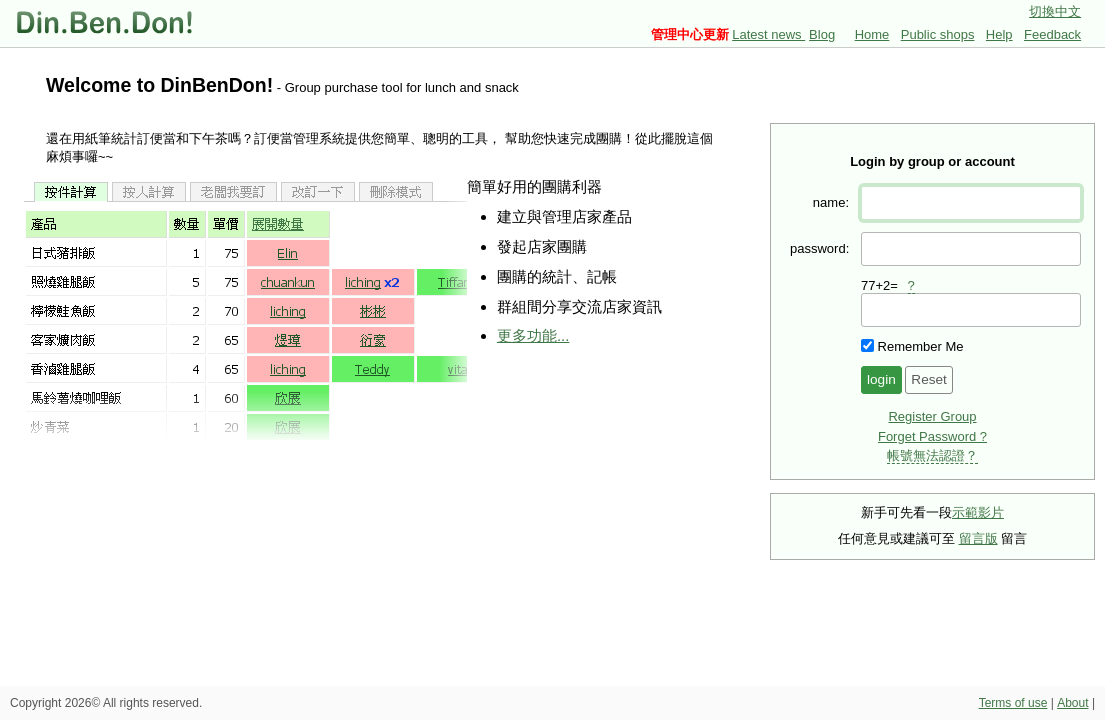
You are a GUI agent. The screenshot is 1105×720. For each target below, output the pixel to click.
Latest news (768, 34)
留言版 (978, 538)
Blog (822, 34)
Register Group (932, 416)
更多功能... (533, 335)
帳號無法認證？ (932, 455)
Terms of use (1013, 703)
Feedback (1052, 34)
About (1072, 703)
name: (831, 202)
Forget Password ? (932, 436)
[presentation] (971, 310)
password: (819, 248)
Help (999, 34)
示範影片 (978, 512)
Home (872, 34)
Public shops (938, 34)
